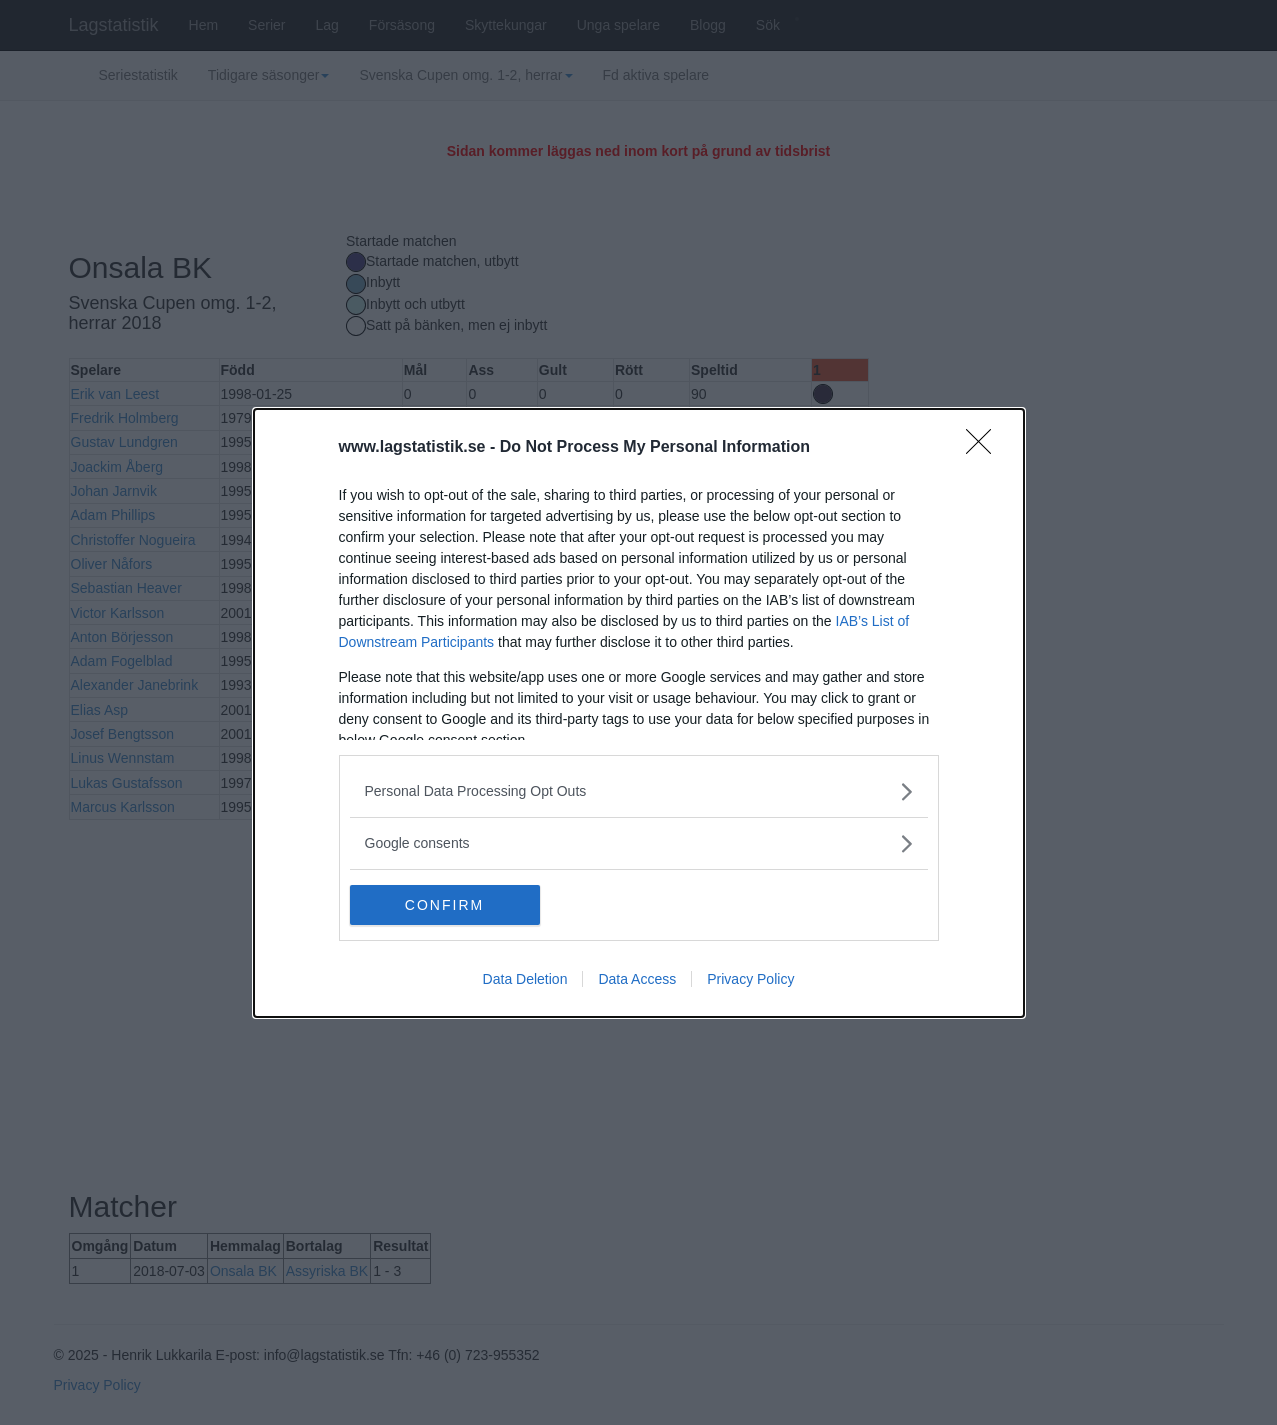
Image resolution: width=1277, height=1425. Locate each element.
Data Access (637, 979)
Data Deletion (525, 979)
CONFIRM (444, 904)
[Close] (985, 448)
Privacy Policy (750, 979)
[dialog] (639, 713)
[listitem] (639, 791)
